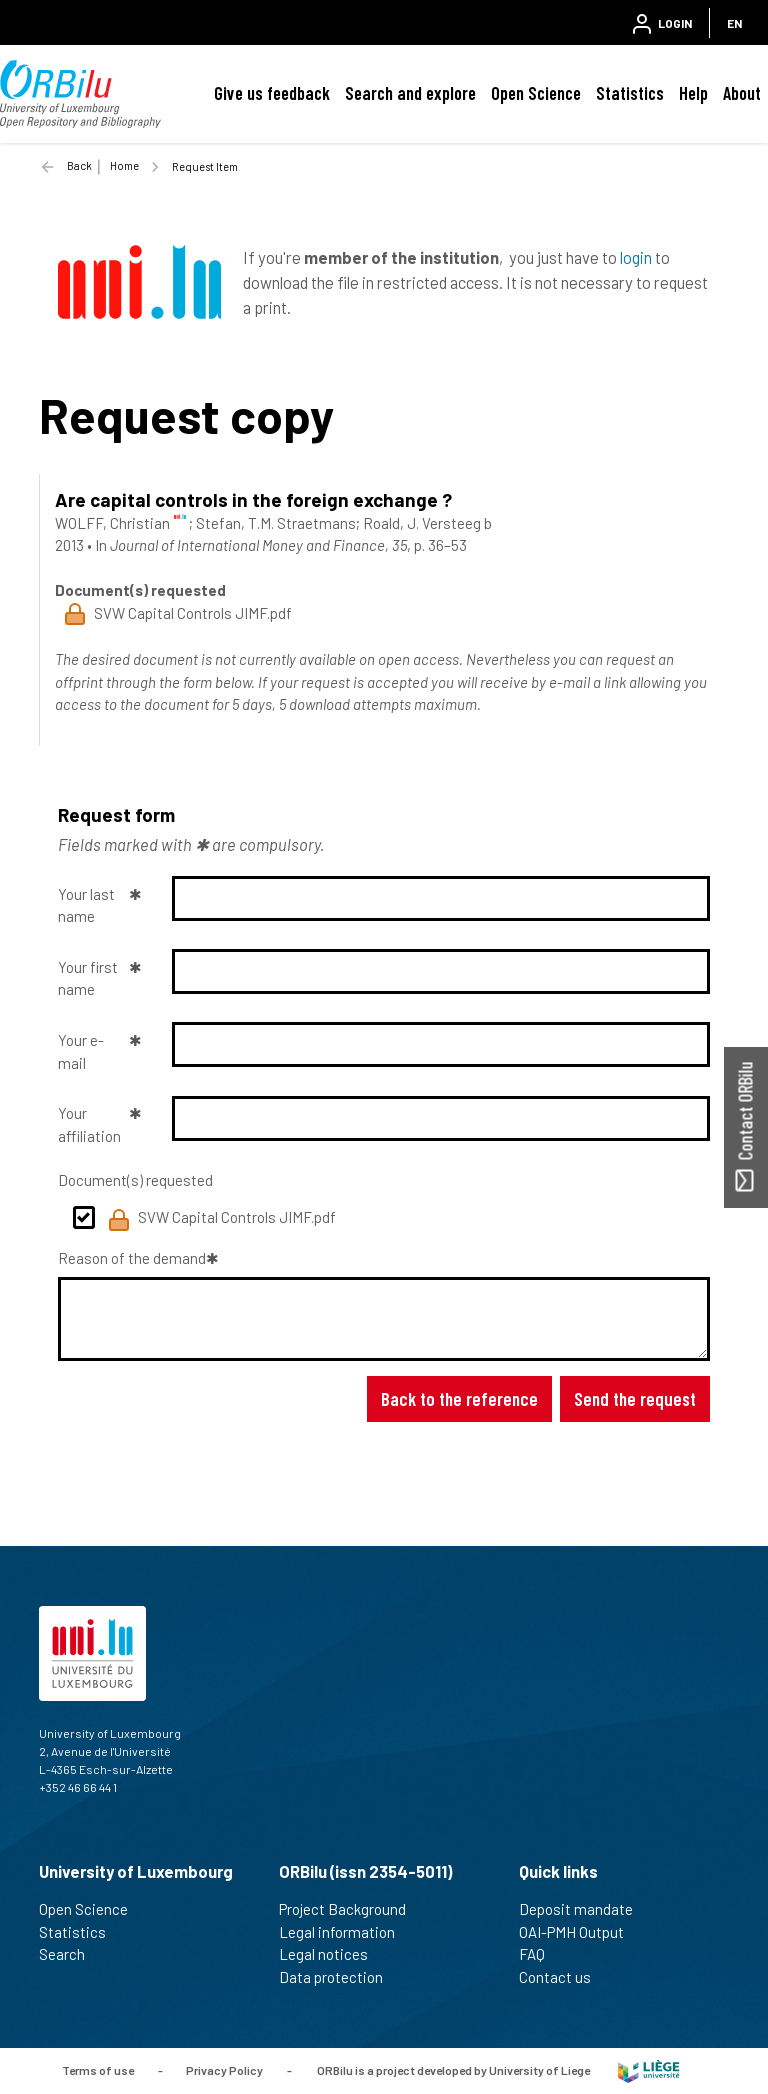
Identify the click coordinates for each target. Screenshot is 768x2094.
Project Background (351, 1909)
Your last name (86, 905)
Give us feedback (272, 93)
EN (734, 23)
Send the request (635, 1398)
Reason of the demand (132, 1258)
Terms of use (98, 2069)
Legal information (345, 1932)
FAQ (540, 1954)
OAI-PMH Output (580, 1932)
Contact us (563, 1977)
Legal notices (332, 1954)
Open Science (536, 93)
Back (79, 165)
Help (693, 93)
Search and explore (410, 93)
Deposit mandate (584, 1909)
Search (70, 1954)
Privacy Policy (224, 2069)
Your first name (88, 978)
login (636, 257)
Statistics (630, 93)
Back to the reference (459, 1398)
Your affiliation (89, 1124)
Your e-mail (81, 1051)
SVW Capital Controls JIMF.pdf (222, 1220)
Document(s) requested (135, 1180)
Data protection (339, 1977)
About (742, 93)
